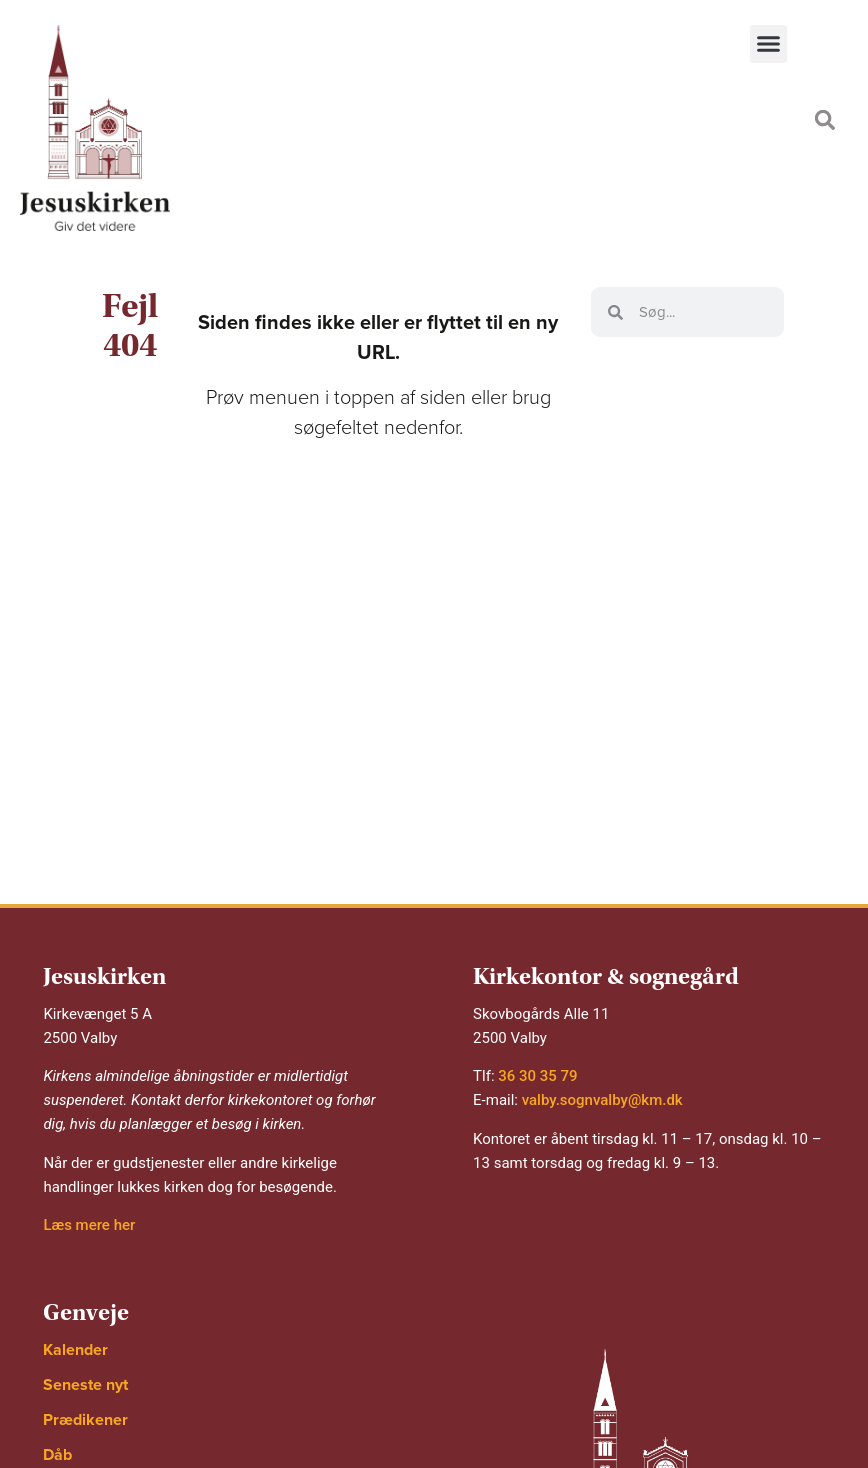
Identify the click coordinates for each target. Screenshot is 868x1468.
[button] (769, 44)
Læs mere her (89, 1225)
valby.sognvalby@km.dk (602, 1100)
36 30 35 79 (537, 1076)
